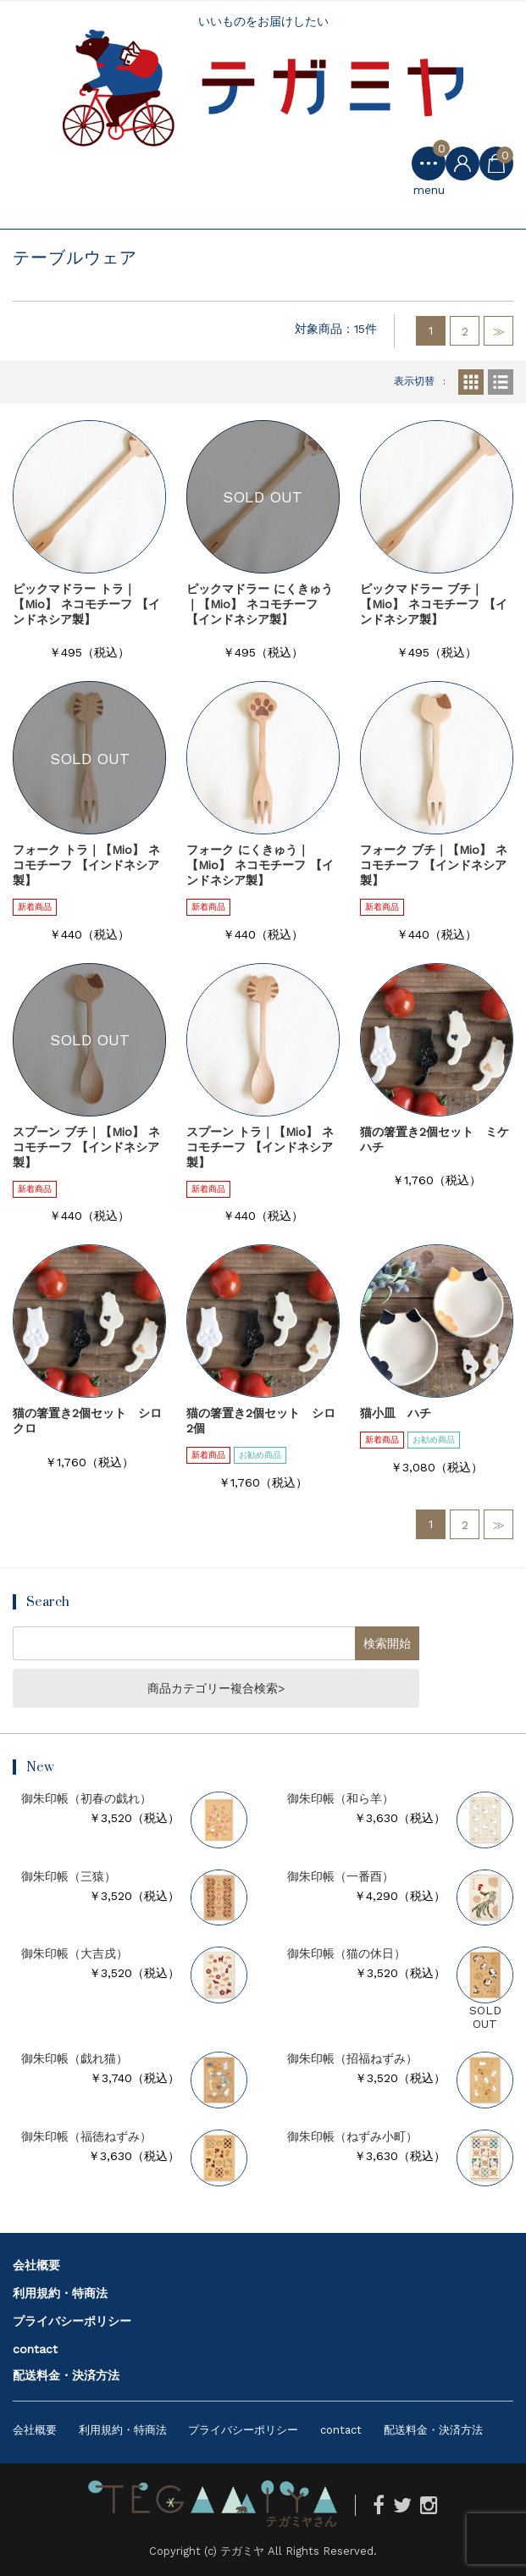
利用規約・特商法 (60, 2293)
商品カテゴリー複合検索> (216, 1688)
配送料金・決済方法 (66, 2375)
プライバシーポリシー (72, 2321)
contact (35, 2349)
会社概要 (36, 2265)
